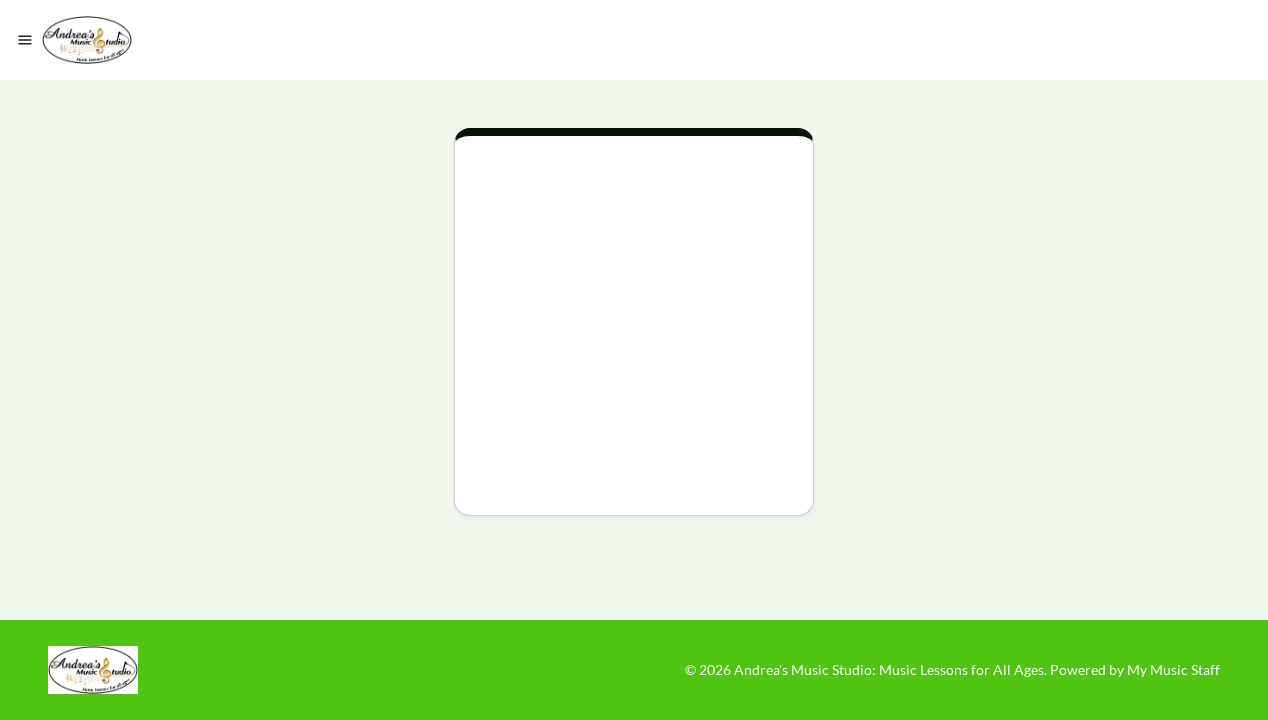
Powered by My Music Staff (1135, 669)
